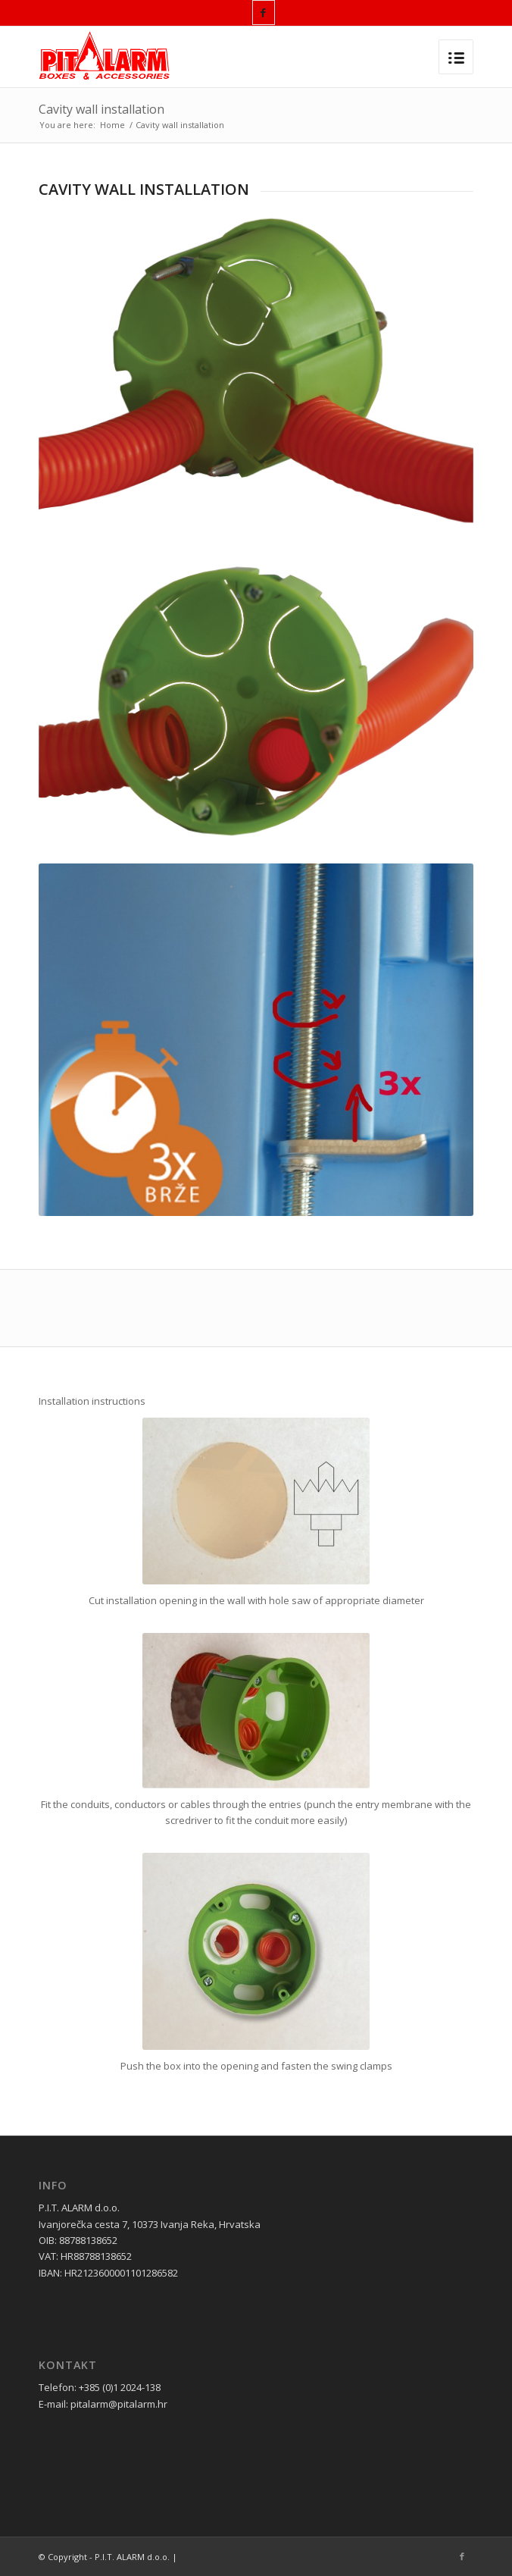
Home (112, 124)
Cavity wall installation (101, 109)
